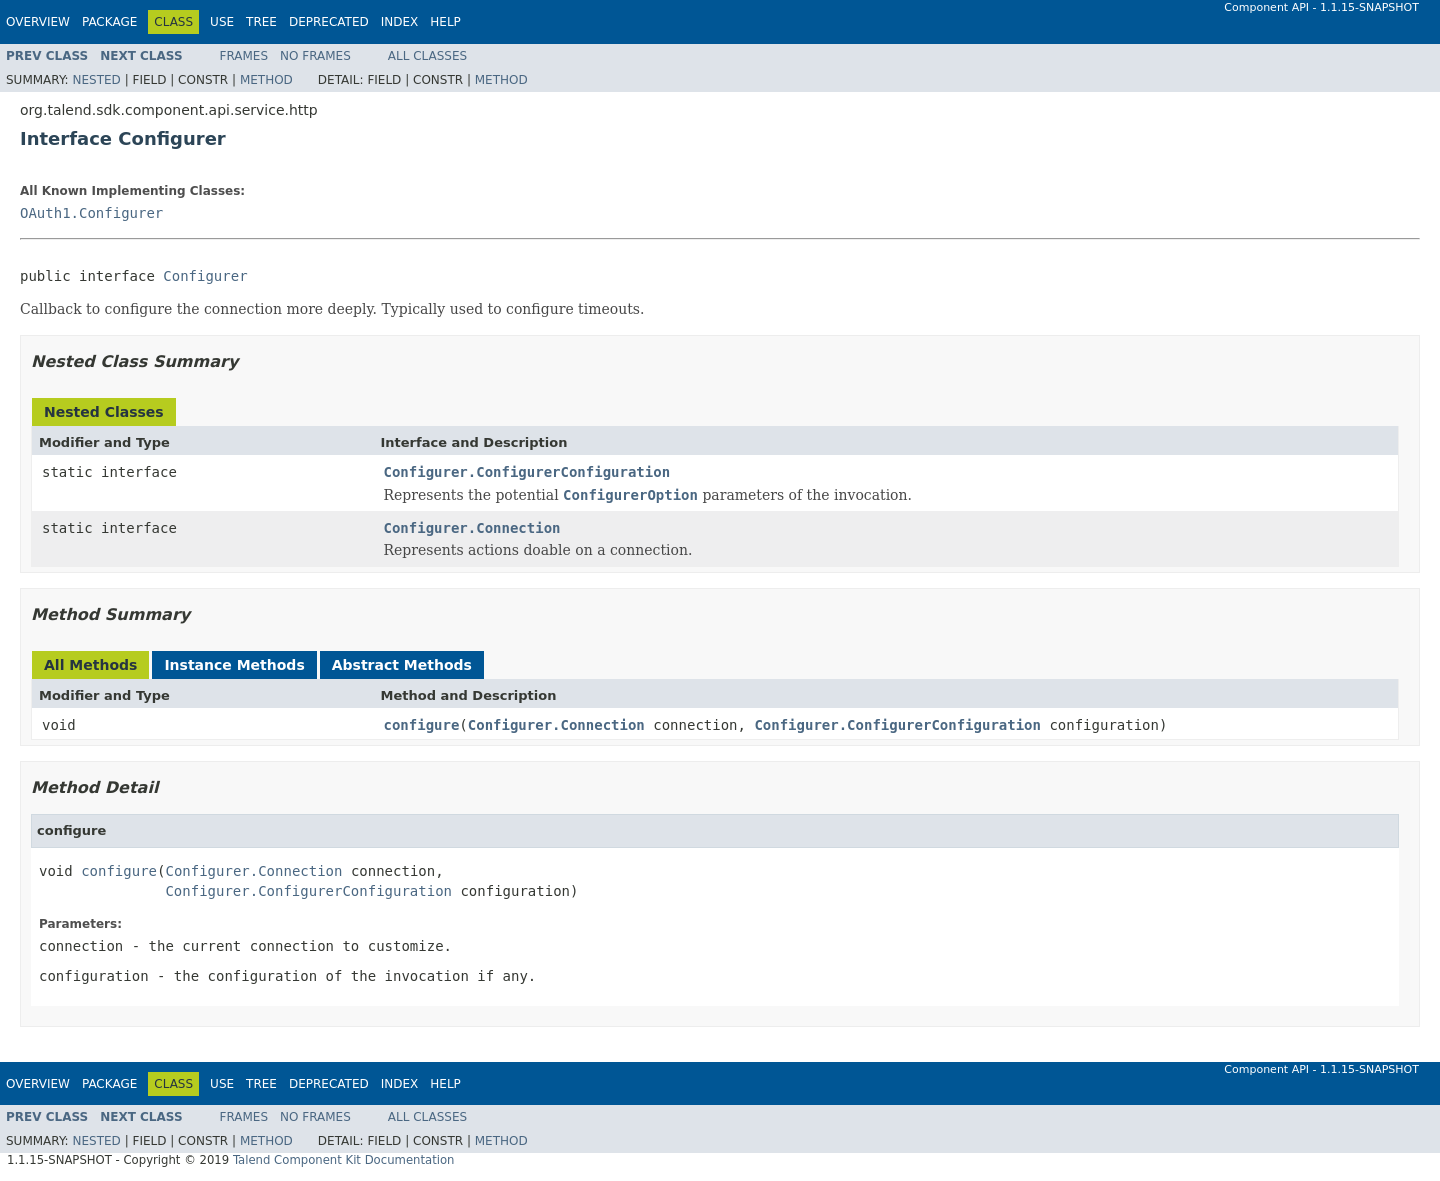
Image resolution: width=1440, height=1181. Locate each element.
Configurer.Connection (472, 528)
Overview (38, 22)
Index (400, 22)
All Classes (427, 56)
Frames (244, 56)
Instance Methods (234, 665)
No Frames (315, 56)
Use (222, 22)
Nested (96, 80)
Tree (261, 22)
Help (445, 22)
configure (422, 725)
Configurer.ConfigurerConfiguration (527, 472)
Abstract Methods (402, 665)
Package (109, 22)
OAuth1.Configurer (91, 213)
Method (266, 80)
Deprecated (329, 22)
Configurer (205, 276)
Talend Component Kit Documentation (344, 1160)
